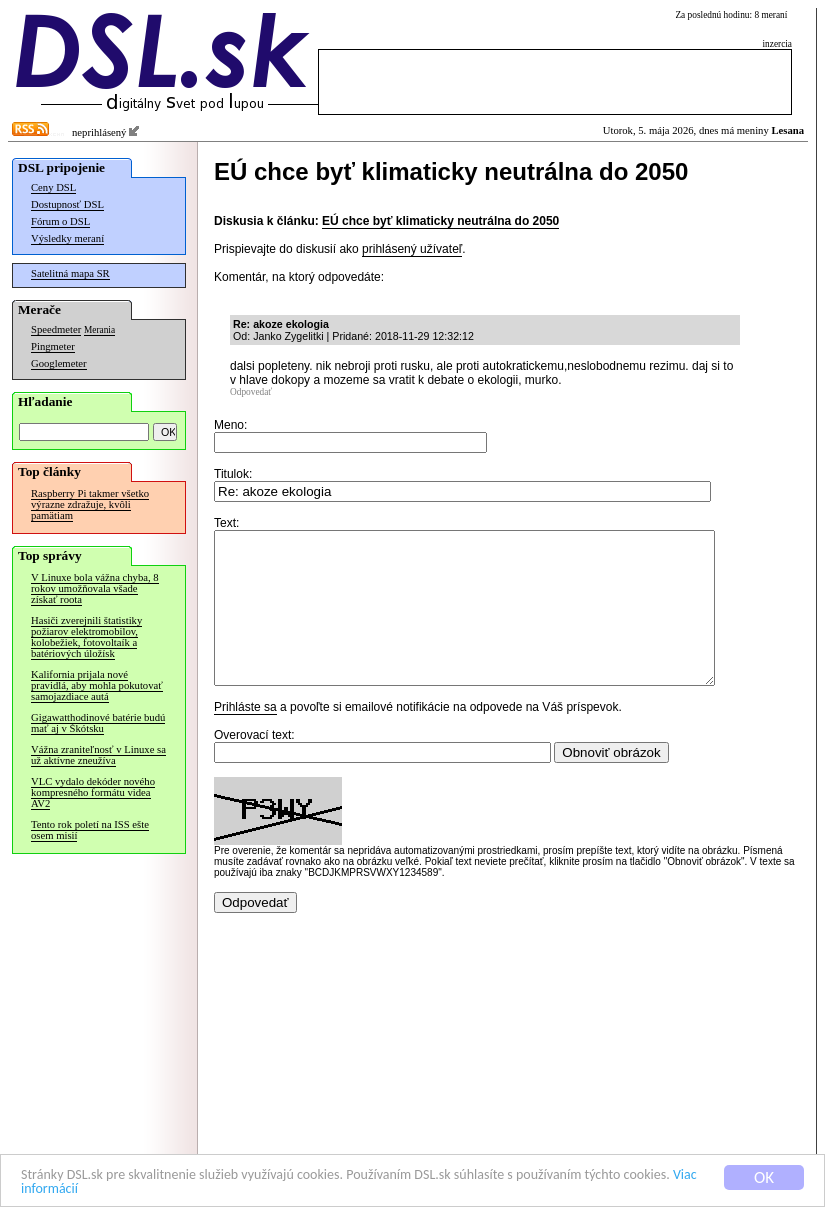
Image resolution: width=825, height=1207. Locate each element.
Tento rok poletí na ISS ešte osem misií (90, 830)
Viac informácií (179, 1188)
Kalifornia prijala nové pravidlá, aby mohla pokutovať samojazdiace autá (97, 685)
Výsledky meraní (67, 238)
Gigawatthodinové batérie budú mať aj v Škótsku (98, 723)
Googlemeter (59, 363)
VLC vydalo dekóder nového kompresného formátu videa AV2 (93, 792)
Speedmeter (56, 329)
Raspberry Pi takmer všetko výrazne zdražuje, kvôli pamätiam (90, 504)
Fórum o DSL (60, 221)
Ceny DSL (53, 187)
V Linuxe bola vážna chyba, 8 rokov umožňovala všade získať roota (95, 588)
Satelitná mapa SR (70, 273)
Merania (99, 330)
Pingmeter (53, 346)
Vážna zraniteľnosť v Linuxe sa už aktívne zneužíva (98, 755)
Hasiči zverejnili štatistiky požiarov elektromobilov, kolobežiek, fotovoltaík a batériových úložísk (86, 637)
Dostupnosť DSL (67, 204)
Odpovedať (251, 392)
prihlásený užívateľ (412, 249)
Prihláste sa (245, 737)
